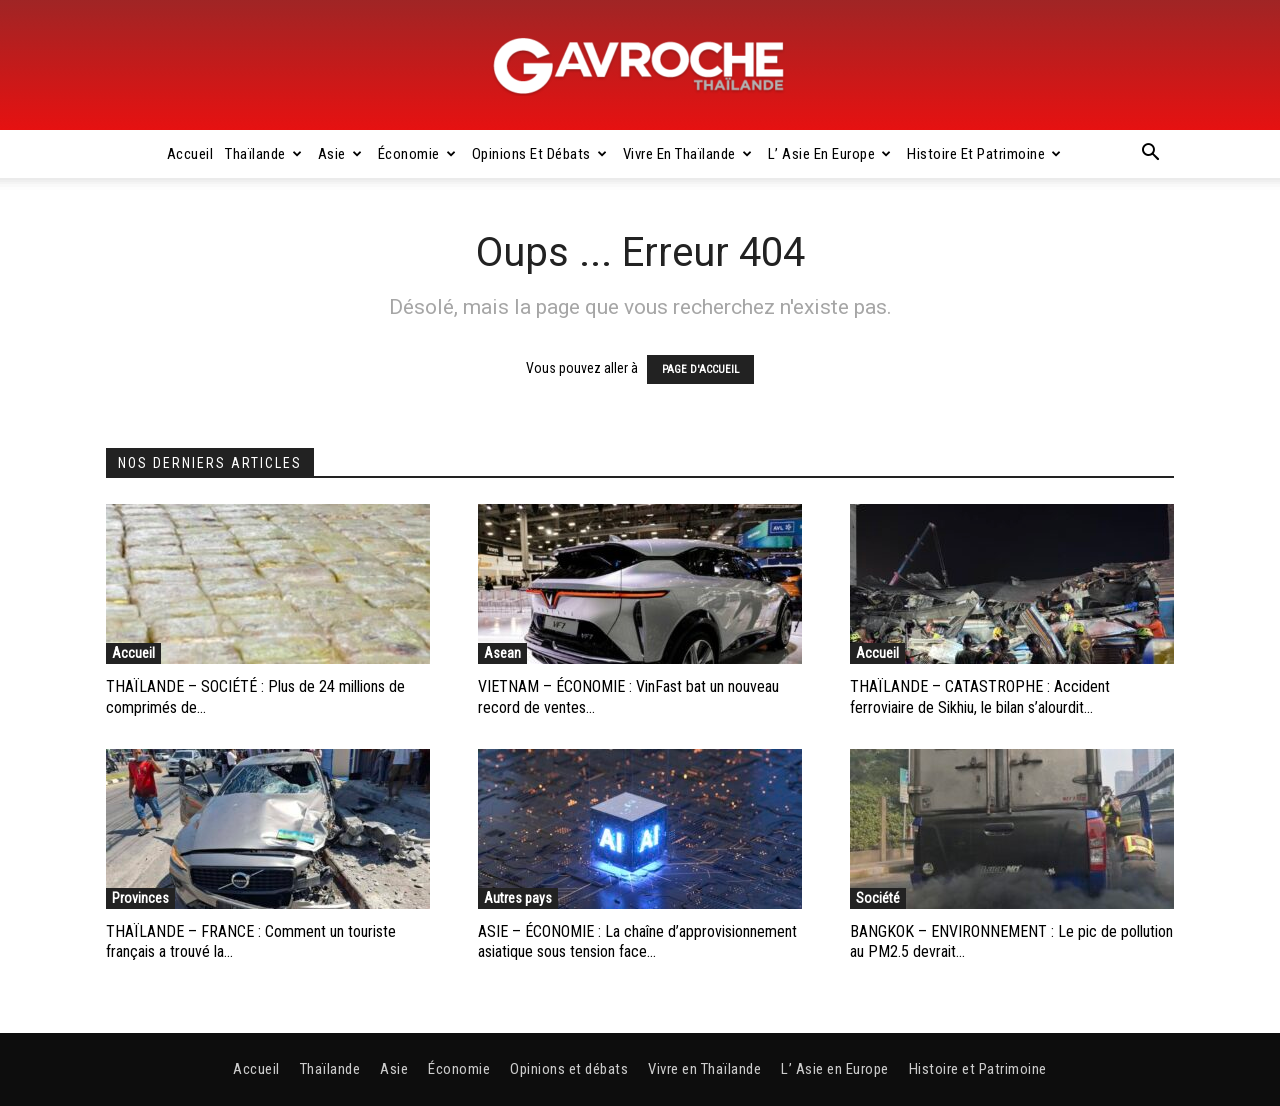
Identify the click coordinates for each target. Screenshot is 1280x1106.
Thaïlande (263, 154)
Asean (502, 653)
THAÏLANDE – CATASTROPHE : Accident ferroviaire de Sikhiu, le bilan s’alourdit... (980, 697)
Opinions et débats (540, 154)
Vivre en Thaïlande (688, 154)
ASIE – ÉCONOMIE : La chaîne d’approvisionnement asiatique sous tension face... (637, 942)
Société (878, 898)
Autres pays (518, 898)
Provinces (140, 898)
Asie (340, 154)
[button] (1150, 155)
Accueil (190, 154)
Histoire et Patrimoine (984, 154)
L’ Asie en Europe (830, 154)
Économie (417, 154)
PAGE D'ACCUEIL (700, 369)
